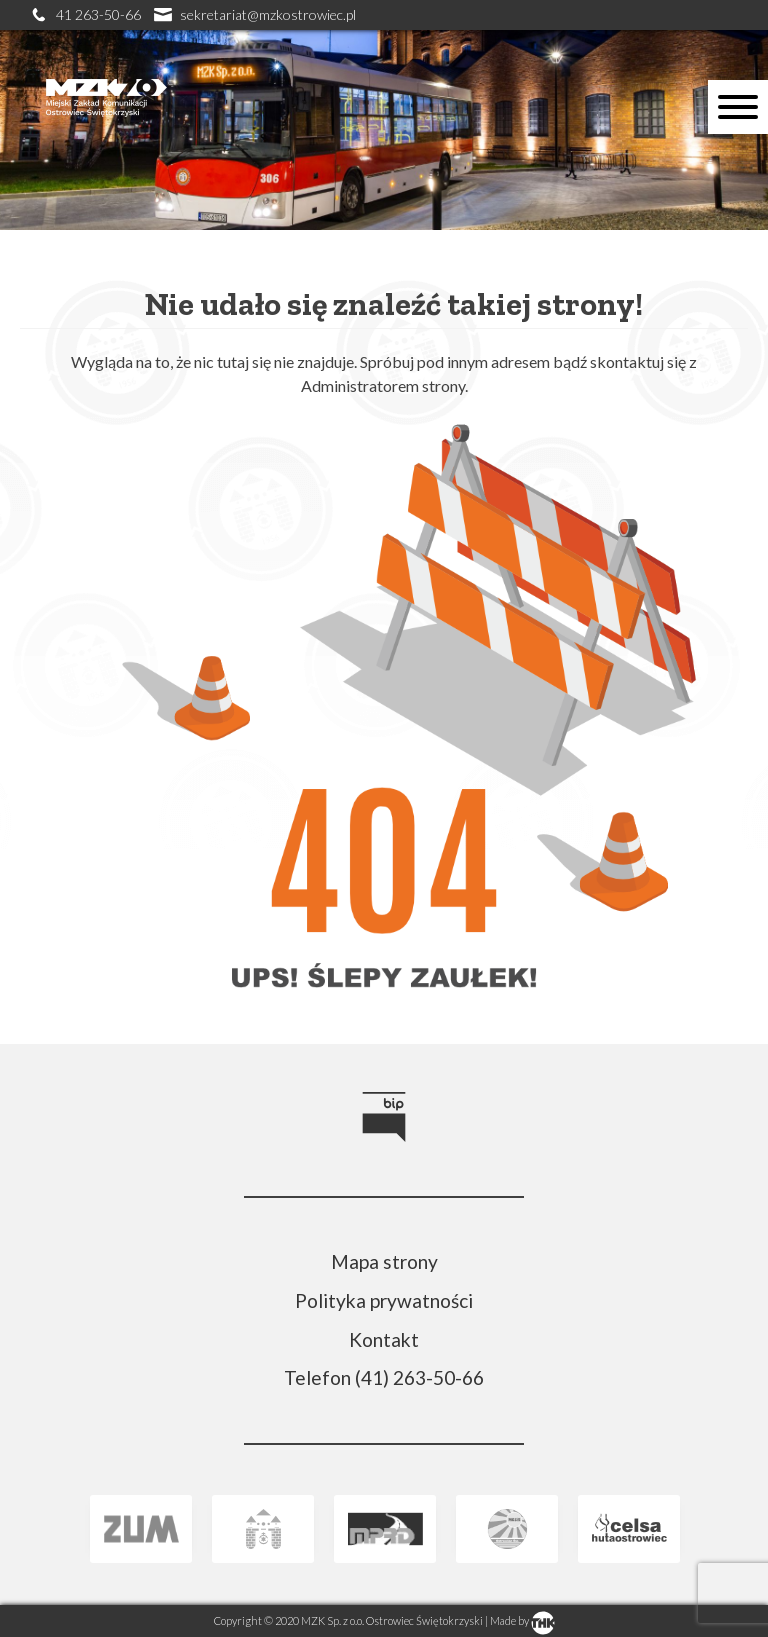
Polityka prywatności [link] (384, 1300)
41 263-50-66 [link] (87, 14)
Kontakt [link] (384, 1339)
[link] (106, 134)
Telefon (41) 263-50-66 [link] (384, 1377)
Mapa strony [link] (384, 1261)
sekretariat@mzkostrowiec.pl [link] (255, 14)
